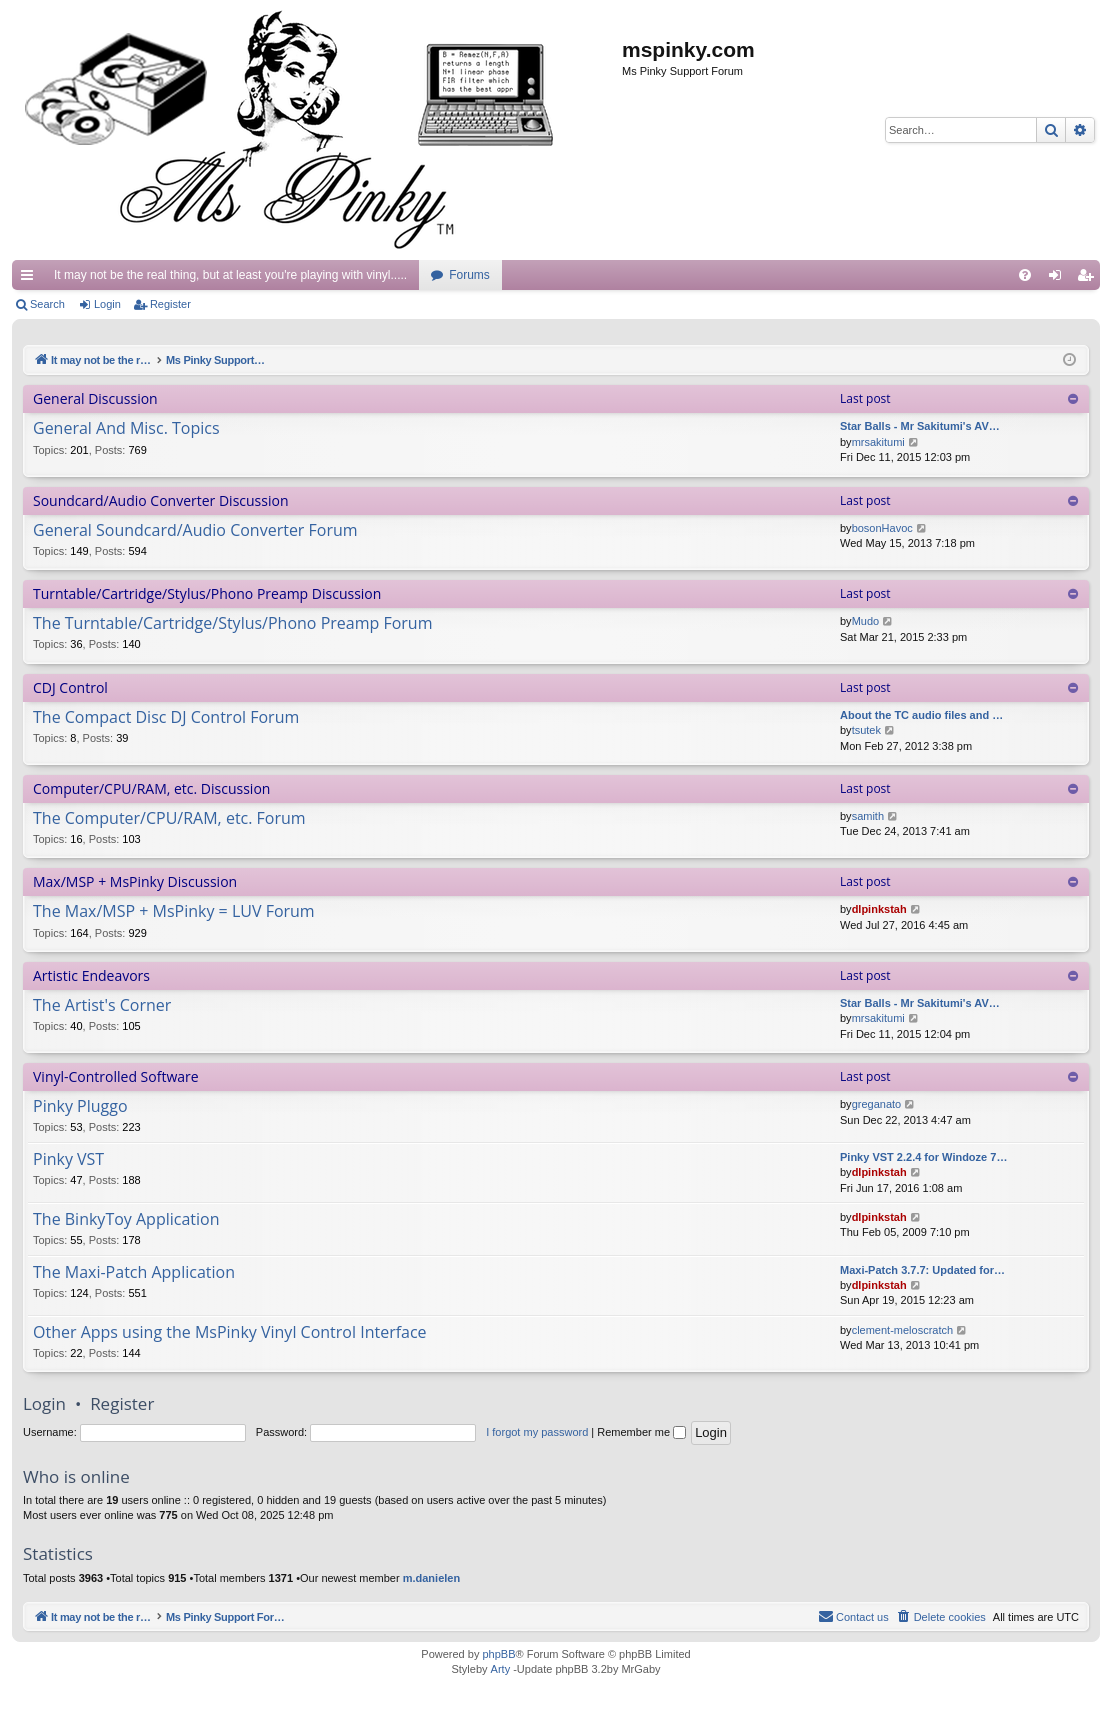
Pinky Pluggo (80, 1107)
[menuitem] (1025, 275)
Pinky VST (68, 1160)
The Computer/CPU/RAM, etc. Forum (169, 819)
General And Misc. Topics (126, 429)
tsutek (866, 730)
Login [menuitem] (1059, 279)
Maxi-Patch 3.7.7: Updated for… (922, 1270)
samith (868, 816)
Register (170, 304)
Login (107, 304)
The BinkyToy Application (126, 1220)
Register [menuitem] (1089, 279)
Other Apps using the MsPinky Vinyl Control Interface (230, 1333)
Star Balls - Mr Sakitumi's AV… (920, 426)
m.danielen (431, 1578)
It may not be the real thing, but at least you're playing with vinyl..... (230, 275)
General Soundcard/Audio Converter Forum (195, 531)
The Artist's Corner (102, 1006)
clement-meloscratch (902, 1330)
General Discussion (95, 398)
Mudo (866, 621)
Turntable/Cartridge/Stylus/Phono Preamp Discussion (207, 593)
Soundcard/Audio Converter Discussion (161, 500)
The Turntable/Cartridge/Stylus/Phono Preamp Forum (232, 624)
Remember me (641, 1432)
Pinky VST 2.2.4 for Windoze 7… (923, 1157)
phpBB (498, 1654)
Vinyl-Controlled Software (116, 1076)
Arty (501, 1669)
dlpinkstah (879, 909)
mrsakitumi (878, 442)
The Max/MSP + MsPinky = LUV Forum (174, 912)
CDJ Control (70, 687)
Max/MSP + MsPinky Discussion (135, 881)
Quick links (31, 279)
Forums (469, 275)
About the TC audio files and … (921, 715)
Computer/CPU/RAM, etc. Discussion (151, 788)
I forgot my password (537, 1432)
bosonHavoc (882, 528)
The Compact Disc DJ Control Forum (166, 718)
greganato (877, 1104)
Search (47, 304)
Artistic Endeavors (91, 975)
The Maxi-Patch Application (134, 1273)
